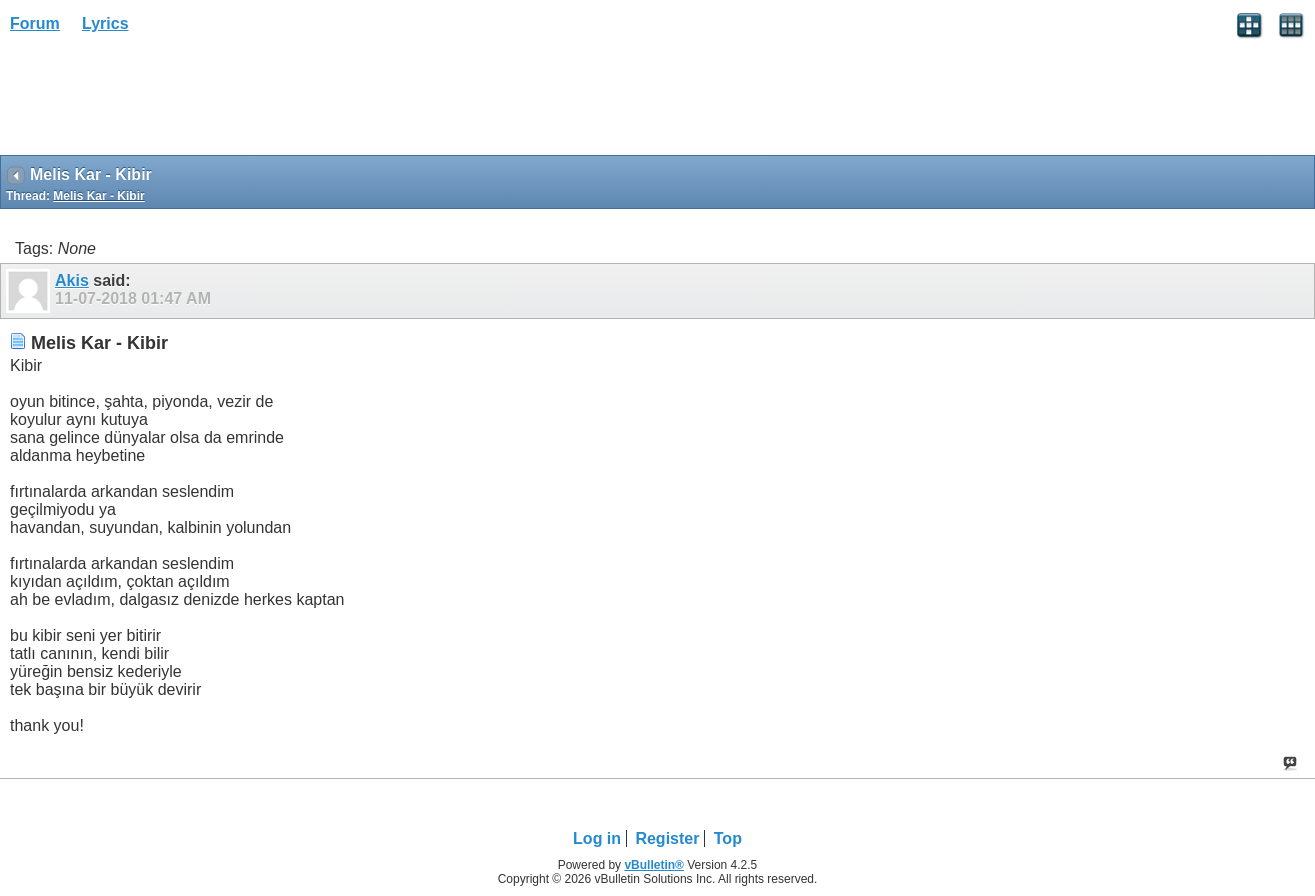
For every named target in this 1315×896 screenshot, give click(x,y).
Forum (35, 23)
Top (728, 838)
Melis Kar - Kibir (98, 196)
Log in (597, 838)
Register (667, 838)
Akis (72, 280)
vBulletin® (654, 865)
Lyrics (105, 23)
